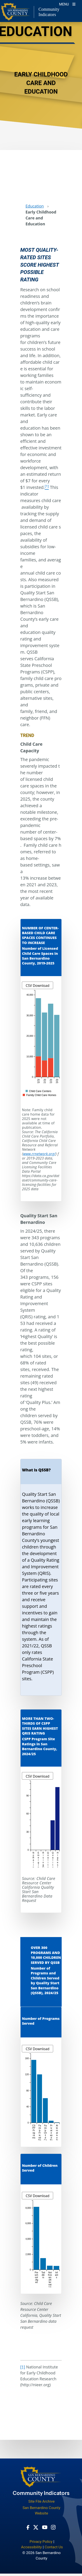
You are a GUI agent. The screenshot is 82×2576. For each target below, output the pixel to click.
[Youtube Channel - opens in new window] (44, 2527)
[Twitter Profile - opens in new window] (35, 2527)
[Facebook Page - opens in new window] (28, 2527)
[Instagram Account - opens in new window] (53, 2527)
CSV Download (37, 985)
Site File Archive (41, 2501)
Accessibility (31, 2547)
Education (35, 206)
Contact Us (54, 2547)
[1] (22, 2367)
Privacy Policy (41, 2541)
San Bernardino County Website (41, 2510)
